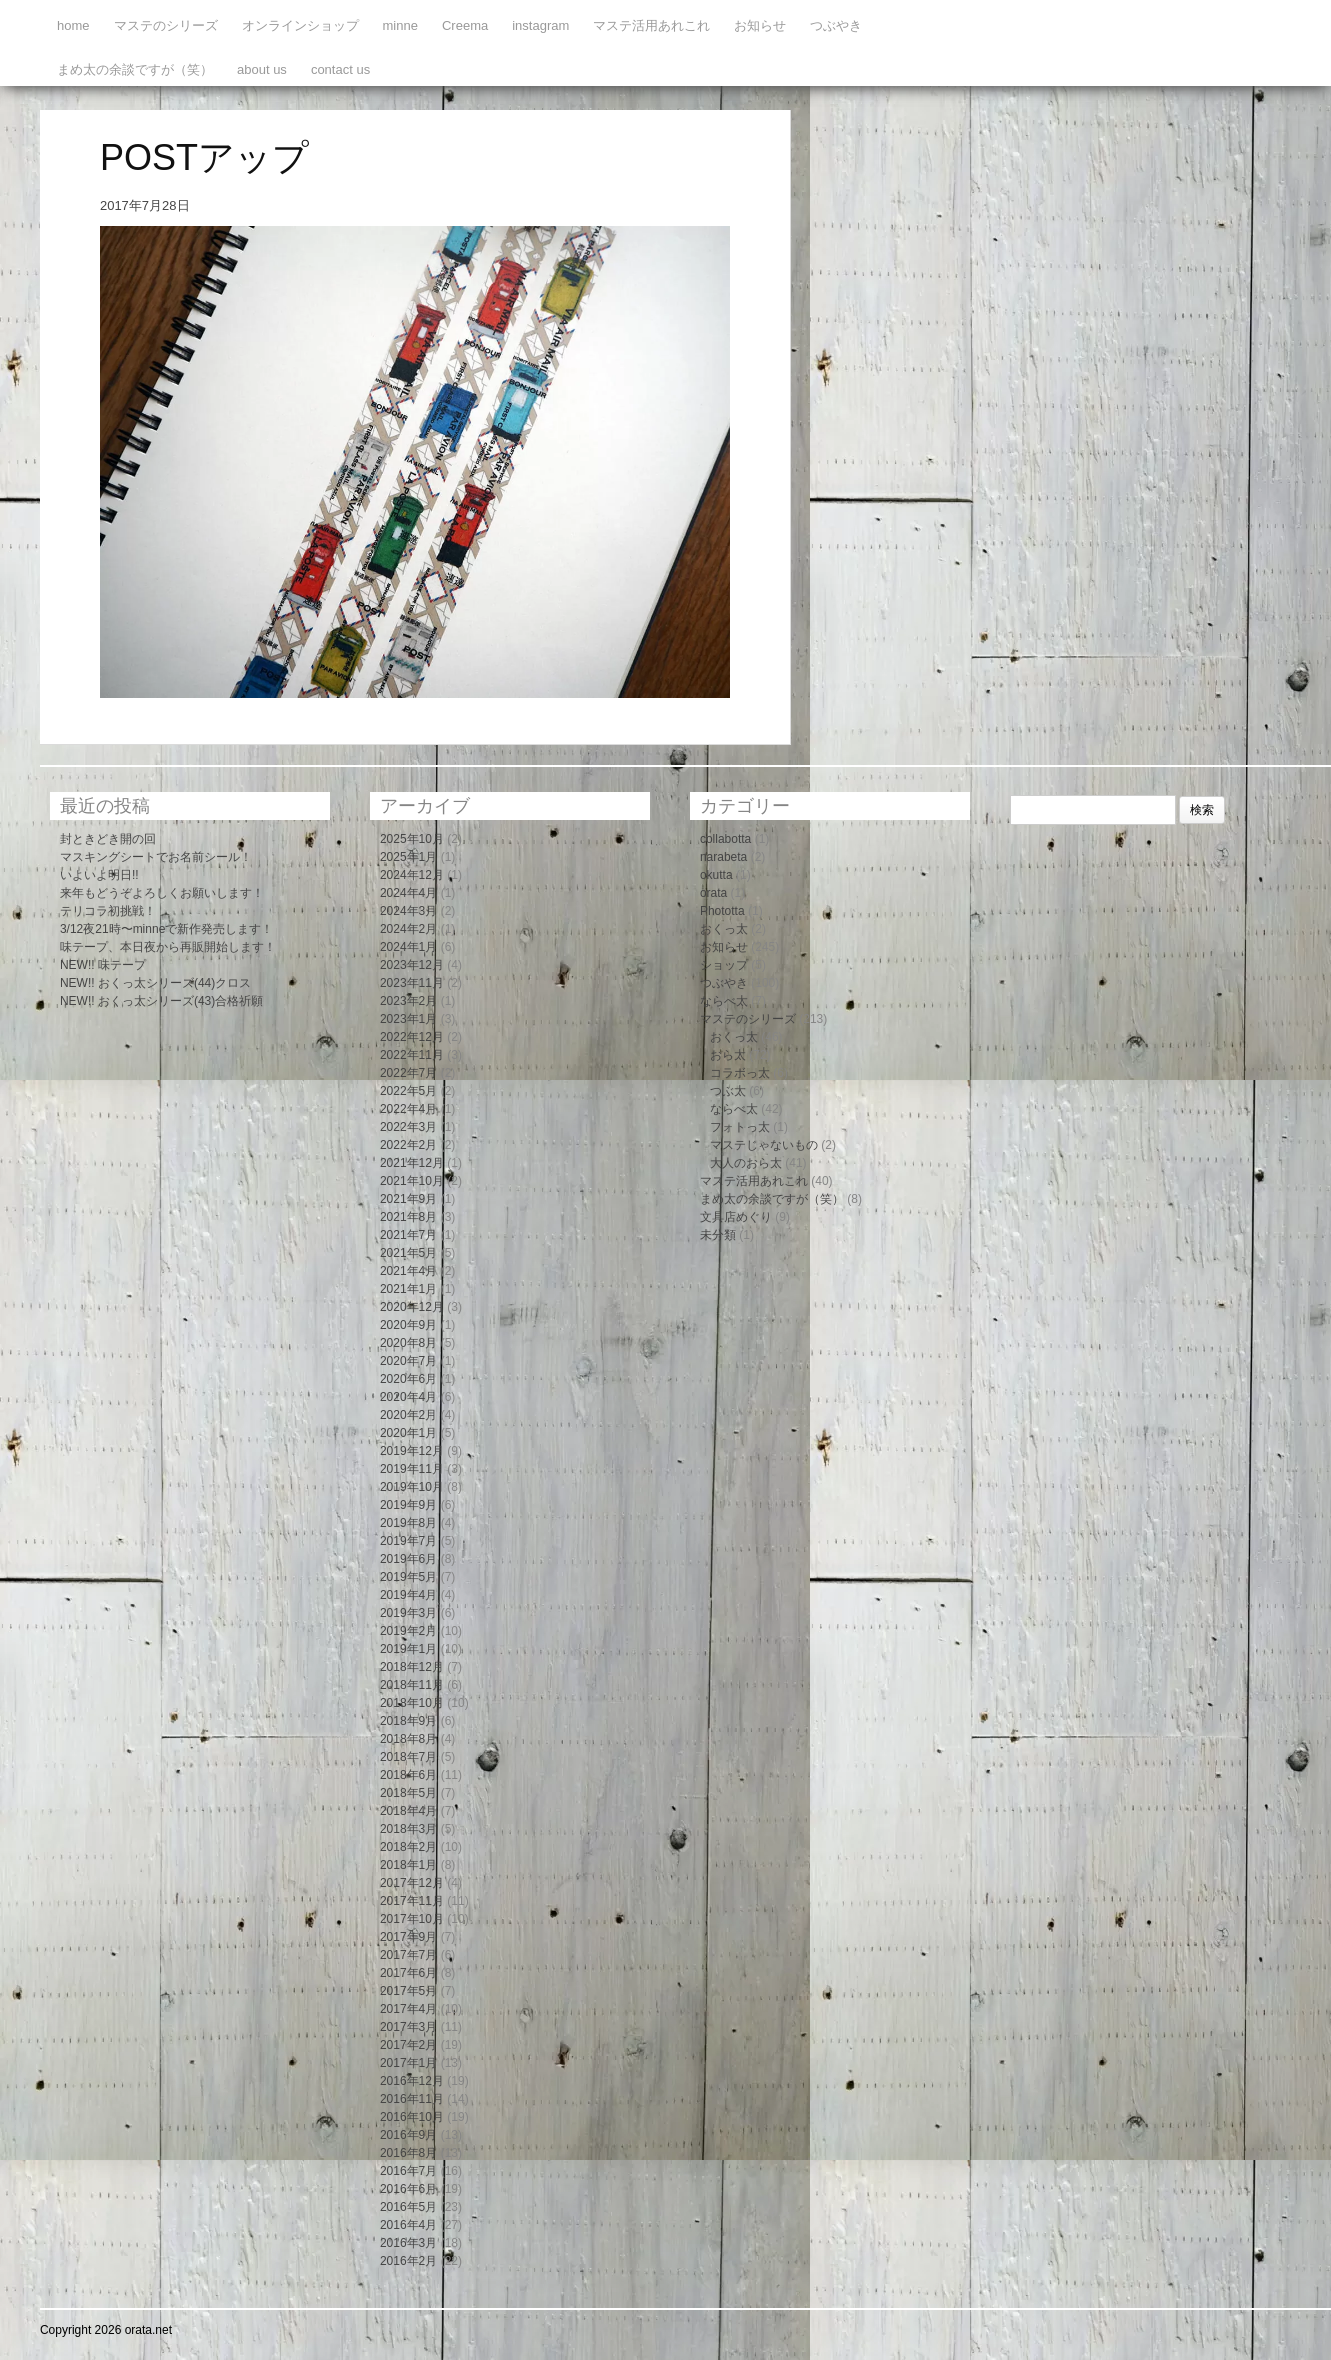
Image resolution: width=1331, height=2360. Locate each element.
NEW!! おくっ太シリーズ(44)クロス (155, 983)
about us (262, 69)
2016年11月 (412, 2099)
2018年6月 (408, 1775)
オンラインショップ (300, 25)
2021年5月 (408, 1253)
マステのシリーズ (166, 25)
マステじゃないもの (764, 1145)
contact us (340, 69)
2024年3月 (408, 911)
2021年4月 (408, 1271)
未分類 (718, 1235)
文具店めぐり (736, 1217)
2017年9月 (408, 1937)
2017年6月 (408, 1973)
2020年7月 (408, 1361)
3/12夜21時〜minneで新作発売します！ (166, 929)
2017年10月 (412, 1919)
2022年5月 (408, 1091)
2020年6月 (408, 1379)
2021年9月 (408, 1199)
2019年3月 (408, 1613)
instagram (540, 25)
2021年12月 (412, 1163)
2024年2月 (408, 929)
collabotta (725, 839)
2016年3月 (408, 2243)
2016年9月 (408, 2135)
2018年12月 (412, 1667)
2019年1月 (408, 1649)
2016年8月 (408, 2153)
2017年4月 (408, 2009)
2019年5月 (408, 1577)
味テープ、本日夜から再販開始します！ (168, 947)
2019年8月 (408, 1523)
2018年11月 (412, 1685)
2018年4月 (408, 1811)
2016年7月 (408, 2171)
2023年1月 (408, 1019)
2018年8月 (408, 1739)
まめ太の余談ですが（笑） (135, 69)
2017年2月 (408, 2045)
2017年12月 (412, 1883)
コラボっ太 (740, 1073)
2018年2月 (408, 1847)
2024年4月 (408, 893)
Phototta (722, 911)
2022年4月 (408, 1109)
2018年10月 (412, 1703)
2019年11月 (412, 1469)
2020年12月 (412, 1307)
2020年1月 (408, 1433)
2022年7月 (408, 1073)
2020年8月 (408, 1343)
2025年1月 (408, 857)
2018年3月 (408, 1829)
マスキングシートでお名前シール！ (156, 857)
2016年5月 (408, 2207)
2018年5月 (408, 1793)
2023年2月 (408, 1001)
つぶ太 (728, 1091)
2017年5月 (408, 1991)
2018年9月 (408, 1721)
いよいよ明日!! (99, 875)
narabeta (723, 857)
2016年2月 (408, 2261)
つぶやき (836, 25)
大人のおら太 (746, 1163)
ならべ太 (724, 1001)
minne (400, 25)
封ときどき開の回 (108, 839)
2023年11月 (412, 983)
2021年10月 (412, 1181)
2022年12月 (412, 1037)
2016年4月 (408, 2225)
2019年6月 (408, 1559)
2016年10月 (412, 2117)
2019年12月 (412, 1451)
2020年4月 (408, 1397)
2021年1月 (408, 1289)
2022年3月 (408, 1127)
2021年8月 (408, 1217)
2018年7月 (408, 1757)
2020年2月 (408, 1415)
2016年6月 (408, 2189)
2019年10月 (412, 1487)
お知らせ (760, 25)
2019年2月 (408, 1631)
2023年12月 (412, 965)
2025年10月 (412, 839)
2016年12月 (412, 2081)
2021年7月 (408, 1235)
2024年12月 (412, 875)
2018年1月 (408, 1865)
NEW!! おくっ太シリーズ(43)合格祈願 (161, 1001)
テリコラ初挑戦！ (108, 911)
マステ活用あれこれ (651, 25)
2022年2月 (408, 1145)
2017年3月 (408, 2027)
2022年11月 (412, 1055)
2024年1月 (408, 947)
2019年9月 (408, 1505)
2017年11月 (412, 1901)
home (73, 25)
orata (713, 893)
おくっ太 (724, 929)
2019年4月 (408, 1595)
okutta (716, 875)
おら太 (728, 1055)
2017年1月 (408, 2063)
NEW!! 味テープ (103, 965)
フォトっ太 (740, 1127)
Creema (465, 25)
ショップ (724, 965)
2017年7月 (408, 1955)
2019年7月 (408, 1541)
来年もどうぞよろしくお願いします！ (162, 893)
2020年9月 (408, 1325)
